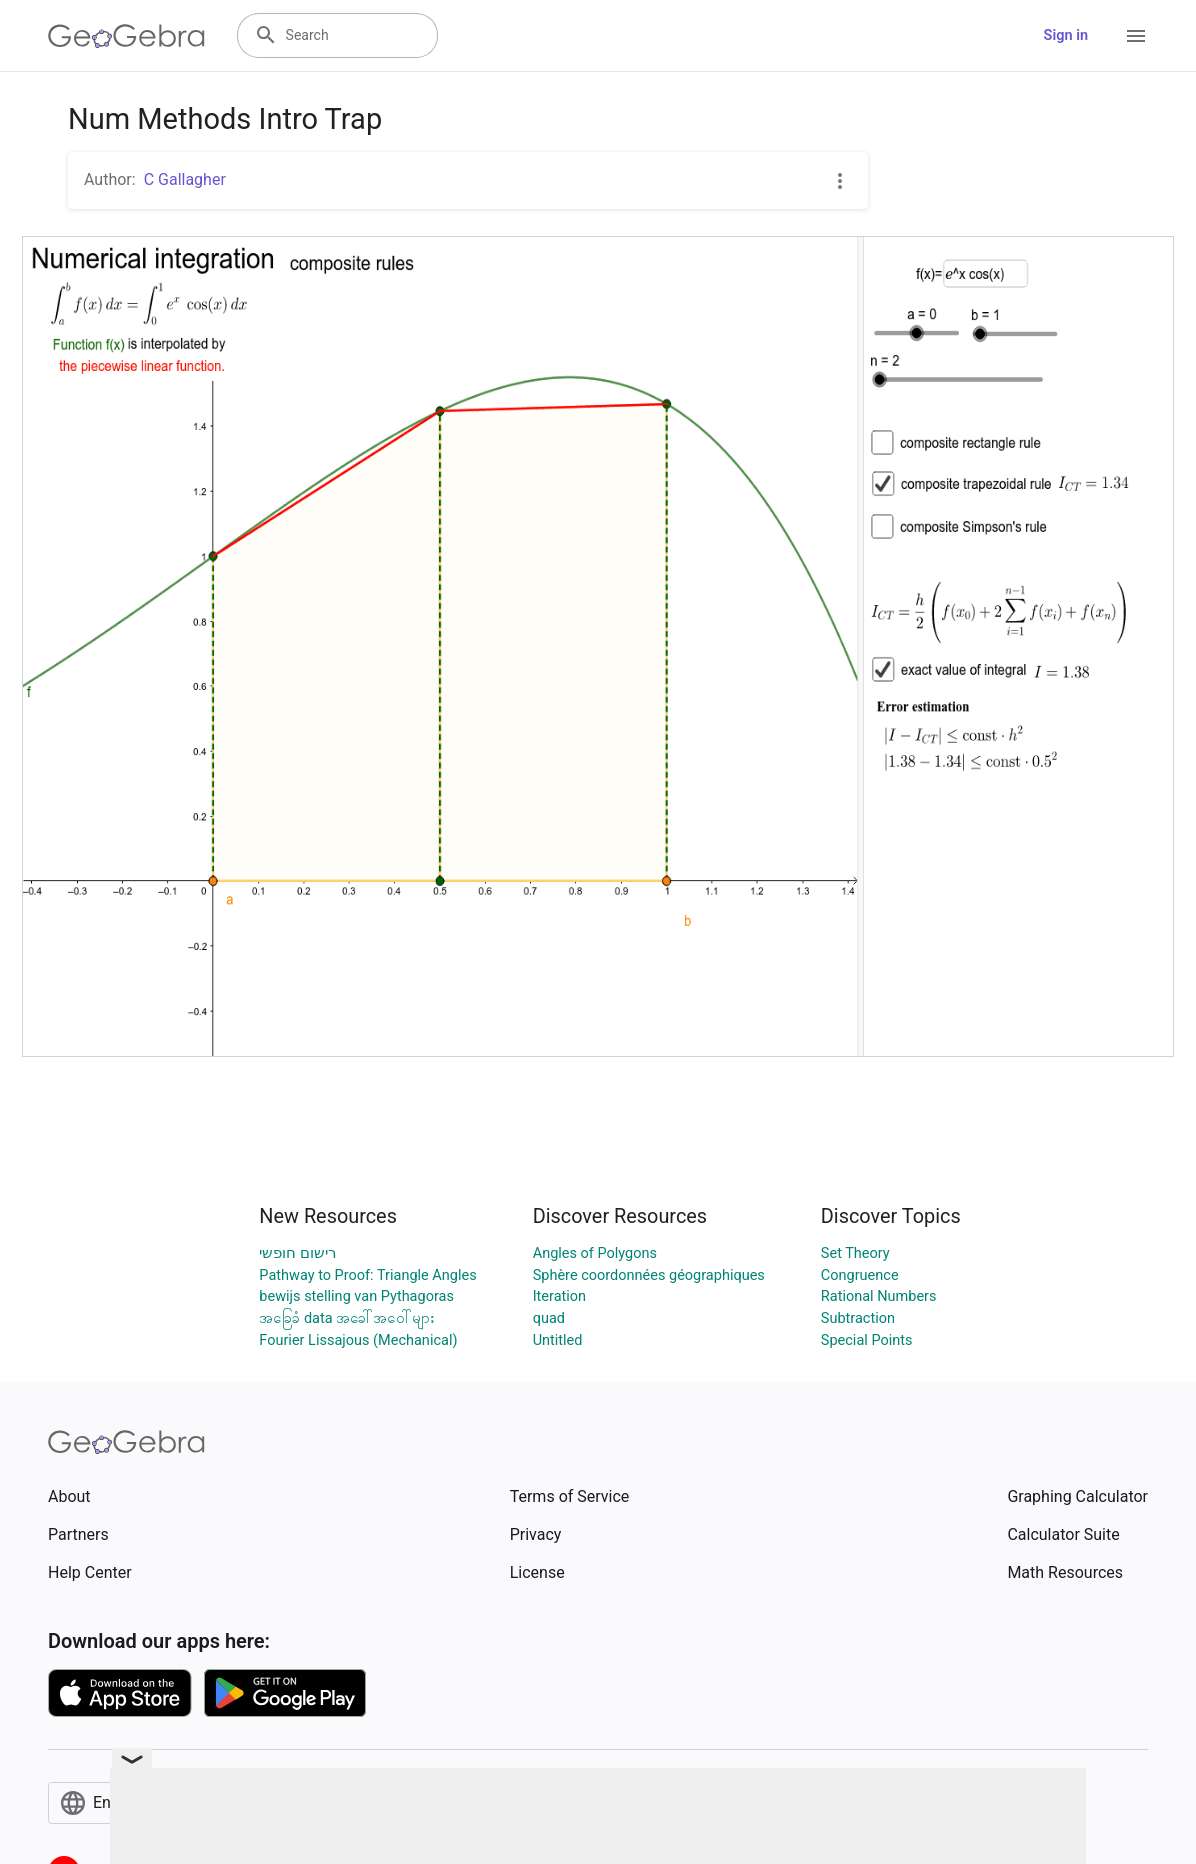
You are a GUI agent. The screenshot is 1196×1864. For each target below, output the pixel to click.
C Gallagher (185, 179)
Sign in (1066, 35)
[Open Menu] (1136, 36)
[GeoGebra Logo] (126, 36)
